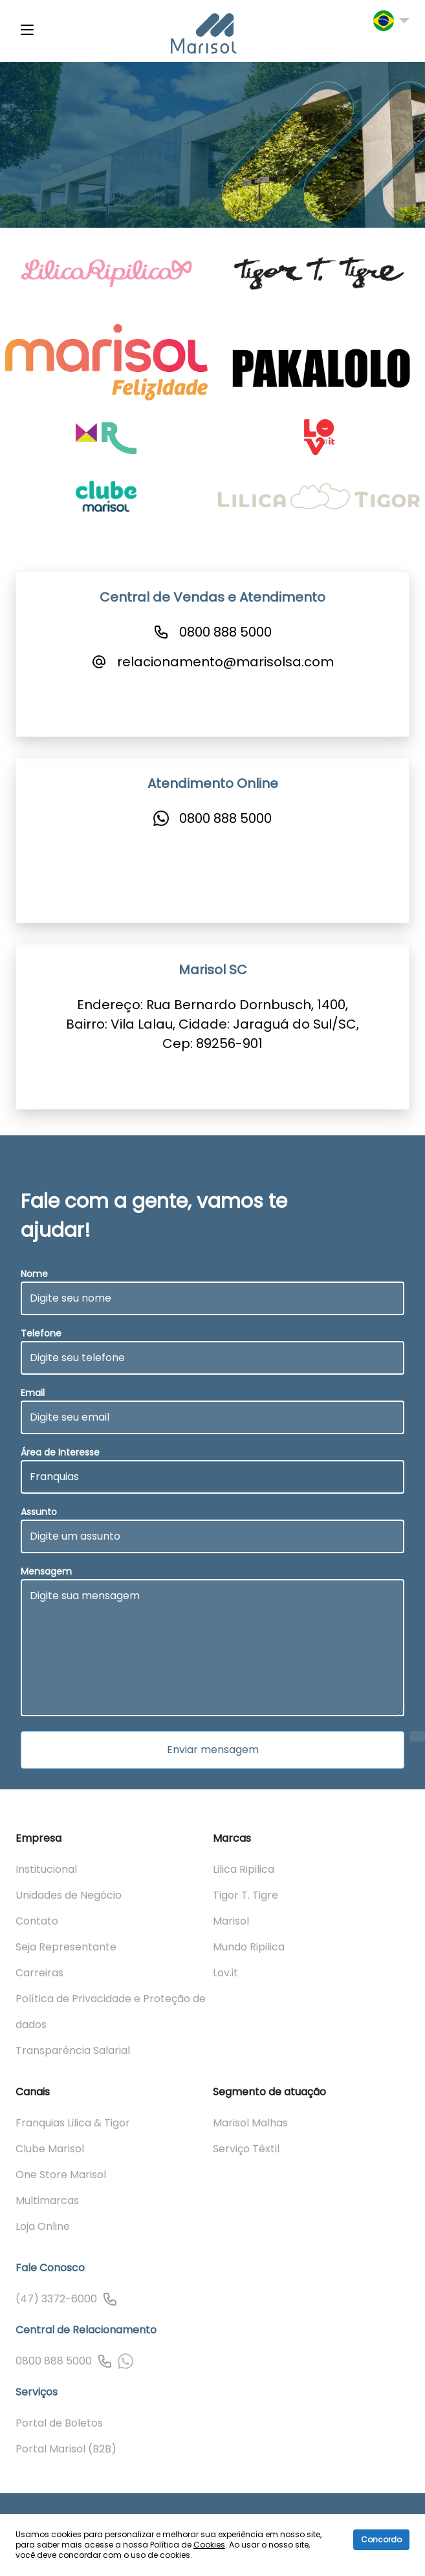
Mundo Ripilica (249, 1946)
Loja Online (43, 2226)
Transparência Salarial (73, 2050)
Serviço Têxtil (246, 2148)
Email (33, 1392)
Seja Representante (66, 1946)
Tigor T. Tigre (245, 1895)
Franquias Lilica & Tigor (73, 2122)
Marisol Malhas (250, 2122)
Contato (37, 1921)
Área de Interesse (60, 1452)
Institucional (46, 1869)
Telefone (41, 1333)
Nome (34, 1273)
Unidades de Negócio (69, 1895)
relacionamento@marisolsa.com (225, 662)
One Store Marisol (61, 2174)
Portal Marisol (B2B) (66, 2448)
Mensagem (46, 1571)
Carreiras (39, 1972)
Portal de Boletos (59, 2423)
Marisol (231, 1921)
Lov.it (225, 1972)
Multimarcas (47, 2200)
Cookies (209, 2544)
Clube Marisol (50, 2148)
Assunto (39, 1511)
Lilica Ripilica (243, 1869)
